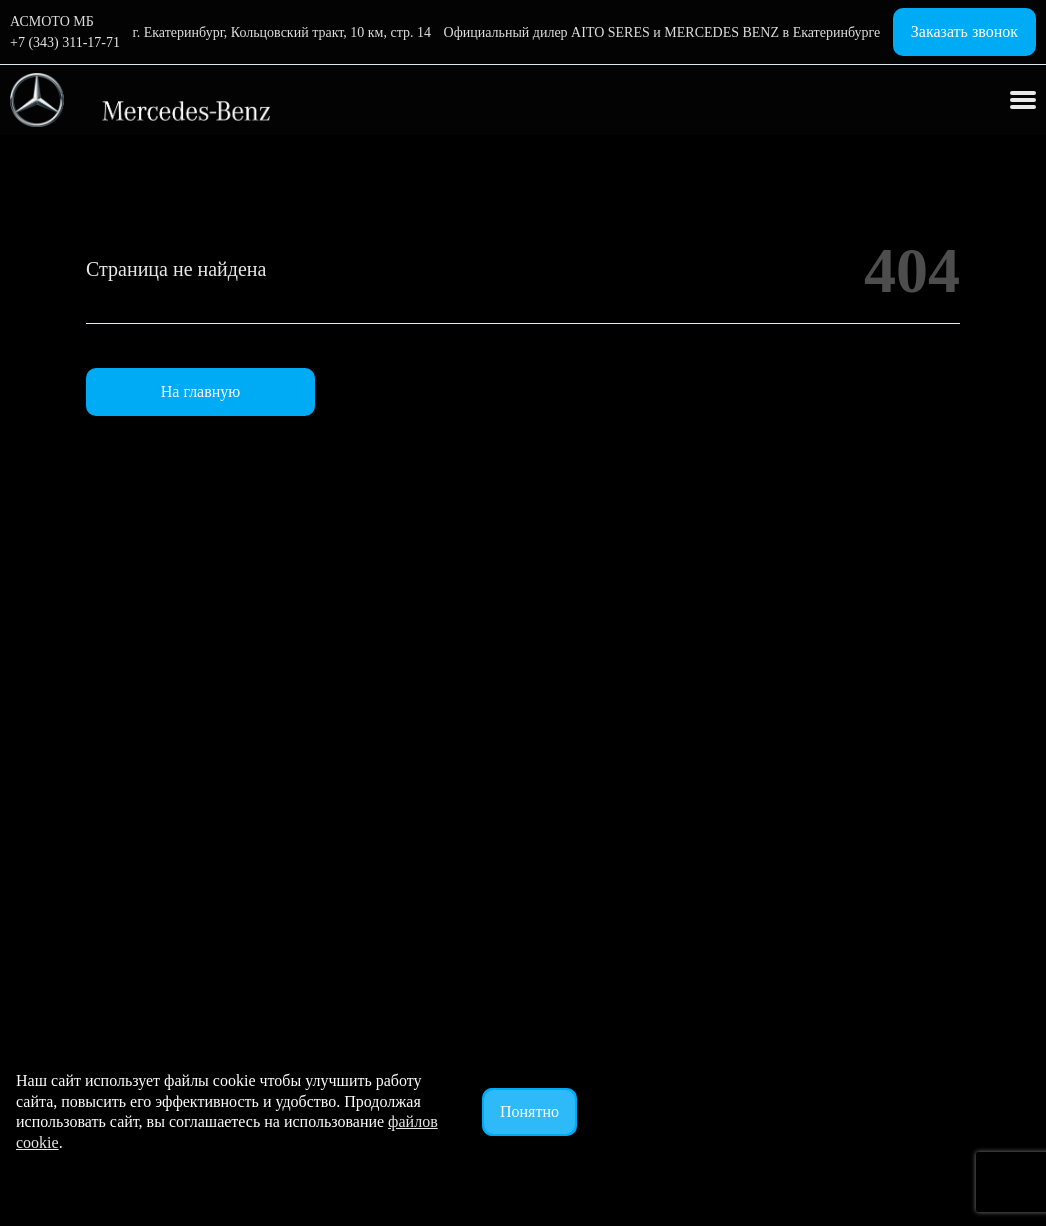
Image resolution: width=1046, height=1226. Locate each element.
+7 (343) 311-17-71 (65, 42)
